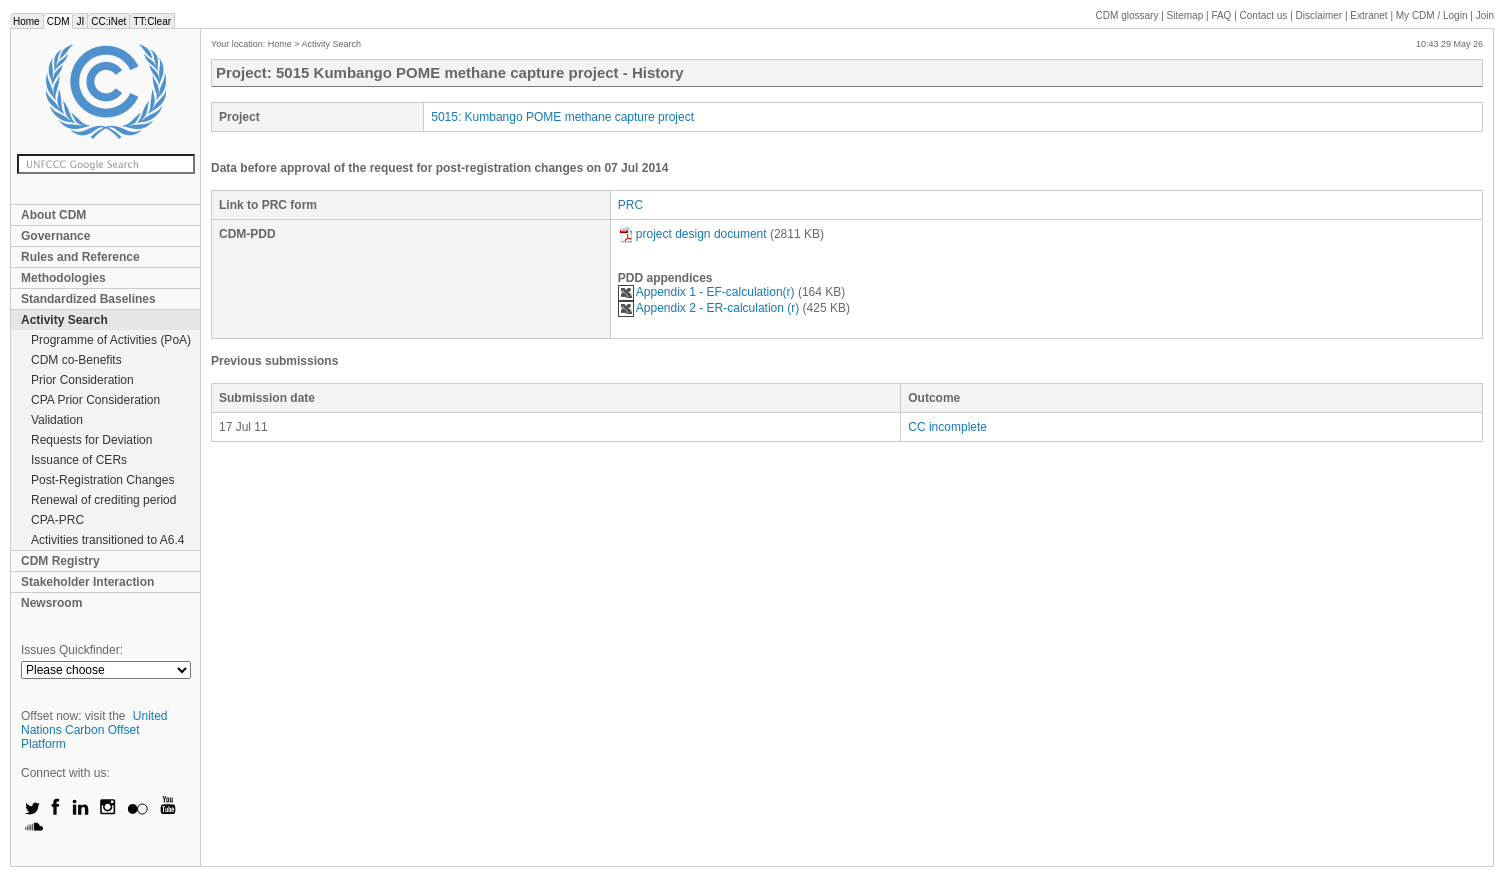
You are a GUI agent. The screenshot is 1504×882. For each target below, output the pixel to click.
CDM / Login (1433, 15)
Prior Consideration (82, 380)
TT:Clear (152, 21)
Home (26, 21)
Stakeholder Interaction (87, 582)
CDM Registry (60, 561)
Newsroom (51, 603)
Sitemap (1185, 15)
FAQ (1221, 15)
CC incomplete (947, 427)
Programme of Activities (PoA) (111, 340)
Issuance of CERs (79, 460)
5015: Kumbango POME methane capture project (562, 117)
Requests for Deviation (91, 440)
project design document (692, 234)
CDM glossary (1127, 15)
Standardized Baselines (88, 299)
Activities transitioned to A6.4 (107, 540)
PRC (630, 205)
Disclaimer (1319, 15)
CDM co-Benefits (76, 360)
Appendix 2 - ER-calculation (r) (708, 308)
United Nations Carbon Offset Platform (94, 730)
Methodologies (63, 278)
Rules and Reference (80, 257)
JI (80, 21)
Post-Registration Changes (102, 480)
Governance (55, 236)
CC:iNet (108, 21)
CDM (58, 21)
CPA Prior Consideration (95, 400)
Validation (57, 420)
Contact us (1264, 15)
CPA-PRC (57, 520)
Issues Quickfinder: (72, 650)
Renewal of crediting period (103, 500)
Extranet (1368, 15)
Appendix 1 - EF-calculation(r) (706, 292)
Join (1485, 15)
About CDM (53, 215)
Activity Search (64, 320)
